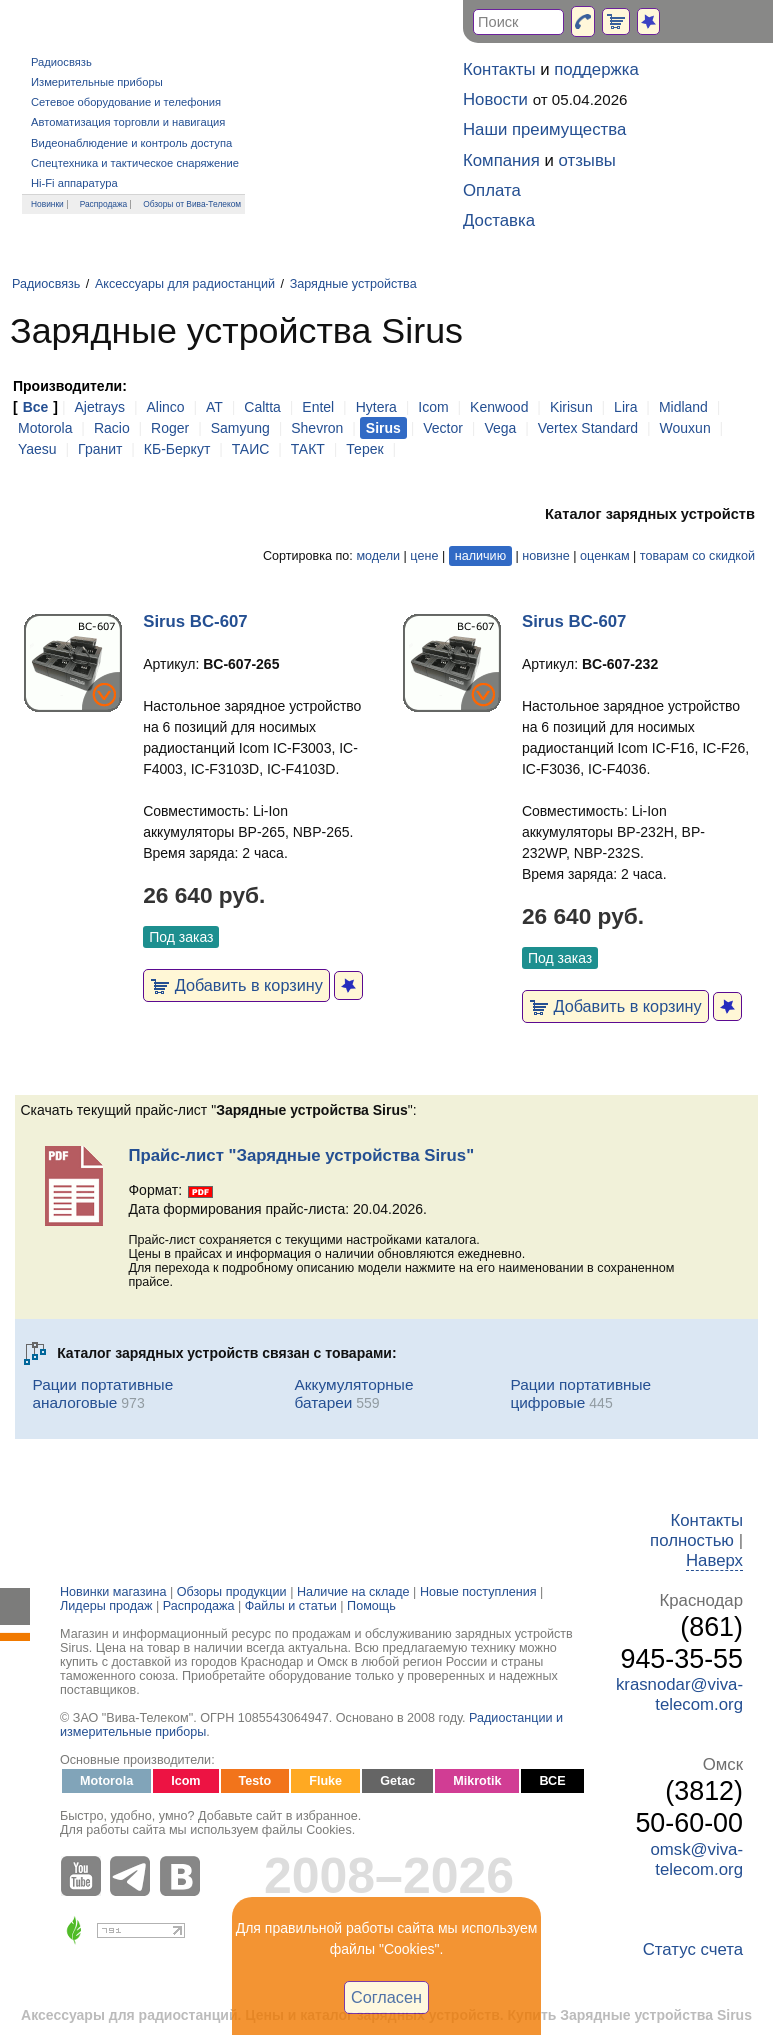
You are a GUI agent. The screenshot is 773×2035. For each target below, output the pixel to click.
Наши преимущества (544, 129)
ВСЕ (552, 1781)
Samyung (240, 428)
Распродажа (104, 204)
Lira (625, 407)
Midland (683, 407)
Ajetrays (99, 407)
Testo (255, 1781)
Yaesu (37, 449)
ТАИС (251, 449)
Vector (443, 428)
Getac (397, 1781)
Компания (501, 160)
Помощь (371, 1606)
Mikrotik (477, 1781)
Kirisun (571, 407)
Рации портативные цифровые (580, 1393)
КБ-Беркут (177, 449)
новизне (545, 556)
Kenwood (499, 407)
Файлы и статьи (291, 1606)
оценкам (604, 556)
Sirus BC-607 (195, 621)
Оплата (492, 190)
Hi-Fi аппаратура (74, 183)
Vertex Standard (588, 428)
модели (378, 556)
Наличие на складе (353, 1592)
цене (424, 556)
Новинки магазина (113, 1592)
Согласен (386, 1997)
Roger (170, 428)
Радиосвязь (61, 62)
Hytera (376, 407)
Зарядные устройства (353, 284)
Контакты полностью (696, 1530)
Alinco (165, 407)
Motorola (45, 428)
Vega (500, 428)
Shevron (317, 428)
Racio (112, 428)
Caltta (262, 407)
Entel (318, 407)
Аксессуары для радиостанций (185, 284)
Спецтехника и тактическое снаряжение (135, 163)
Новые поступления (478, 1592)
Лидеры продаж (106, 1606)
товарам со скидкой (697, 556)
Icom (433, 407)
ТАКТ (308, 449)
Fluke (325, 1781)
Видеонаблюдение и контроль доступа (131, 143)
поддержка (596, 69)
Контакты (499, 69)
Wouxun (685, 428)
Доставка (499, 220)
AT (214, 407)
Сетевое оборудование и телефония (126, 102)
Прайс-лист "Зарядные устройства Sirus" (301, 1155)
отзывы (587, 160)
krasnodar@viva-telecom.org (679, 1694)
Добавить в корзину (236, 985)
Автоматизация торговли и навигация (128, 122)
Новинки (47, 204)
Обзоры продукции (232, 1592)
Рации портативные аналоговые (102, 1393)
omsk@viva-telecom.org (696, 1859)
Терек (364, 449)
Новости (495, 99)
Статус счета (693, 1949)
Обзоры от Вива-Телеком (192, 204)
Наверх (714, 1560)
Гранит (100, 449)
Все (36, 407)
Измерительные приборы (97, 82)
